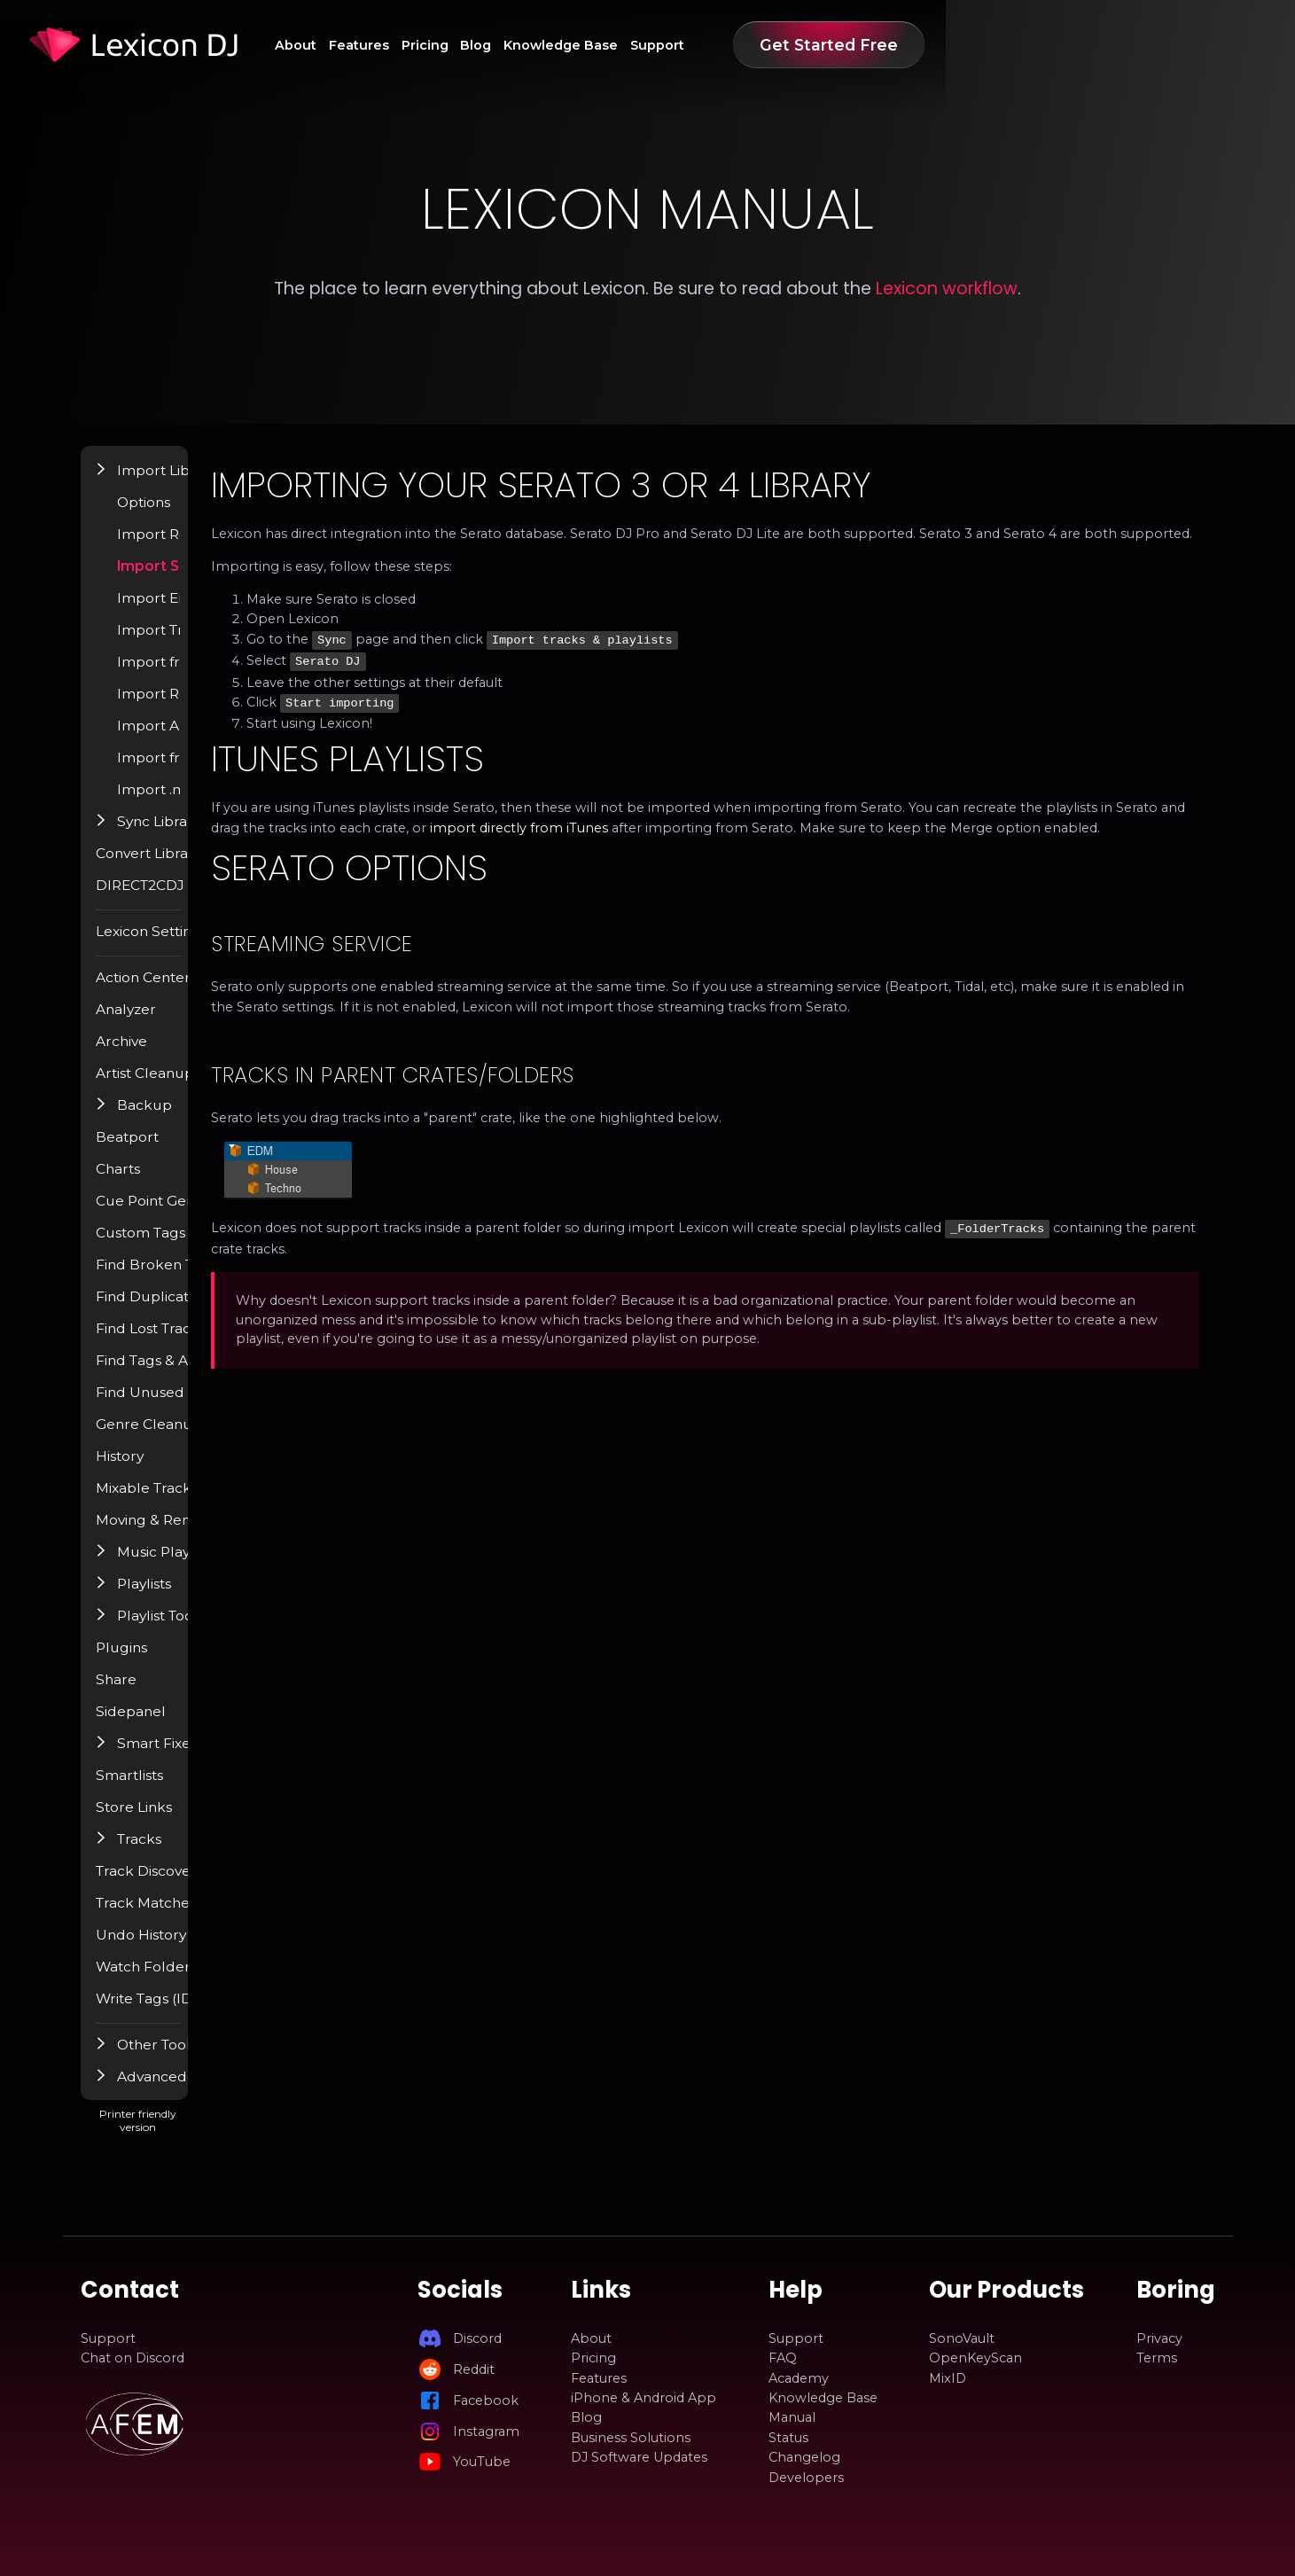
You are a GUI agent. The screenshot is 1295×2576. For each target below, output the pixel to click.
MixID (947, 2378)
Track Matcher (169, 1916)
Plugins (147, 1660)
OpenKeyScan (975, 2358)
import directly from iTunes (999, 841)
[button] (129, 482)
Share (141, 1692)
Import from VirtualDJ (217, 675)
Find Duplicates (172, 1309)
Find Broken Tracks (185, 1277)
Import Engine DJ (203, 611)
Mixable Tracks (170, 1501)
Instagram (486, 2431)
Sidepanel (155, 1724)
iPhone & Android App (643, 2398)
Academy (798, 2378)
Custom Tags (165, 1245)
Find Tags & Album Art (195, 1373)
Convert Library (173, 866)
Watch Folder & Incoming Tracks (228, 1979)
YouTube (482, 2462)
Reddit (474, 2369)
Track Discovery (173, 1884)
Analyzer (151, 1022)
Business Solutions (630, 2438)
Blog (720, 45)
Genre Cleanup (172, 1437)
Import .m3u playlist (210, 802)
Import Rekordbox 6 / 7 (222, 547)
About (485, 45)
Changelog (804, 2457)
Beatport (153, 1150)
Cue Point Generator (189, 1214)
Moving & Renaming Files (205, 1533)
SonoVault (962, 2338)
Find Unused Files (179, 1405)
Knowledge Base (824, 45)
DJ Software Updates (639, 2457)
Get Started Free (1119, 44)
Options (171, 515)
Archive (147, 1054)
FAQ (782, 2358)
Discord (477, 2338)
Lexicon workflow (947, 289)
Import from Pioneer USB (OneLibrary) (249, 770)
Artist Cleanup (169, 1086)
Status (788, 2438)
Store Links (159, 1820)
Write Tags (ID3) (174, 2011)
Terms (1156, 2358)
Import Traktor (193, 643)
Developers (806, 2478)
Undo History (165, 1947)
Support (938, 45)
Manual (791, 2418)
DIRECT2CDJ (165, 898)
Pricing (651, 45)
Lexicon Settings (176, 944)
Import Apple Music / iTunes (236, 738)
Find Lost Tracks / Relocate (209, 1341)
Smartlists (155, 1788)
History (146, 1469)
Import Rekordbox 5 (212, 706)
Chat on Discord (132, 2358)
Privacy (1159, 2338)
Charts (144, 1182)
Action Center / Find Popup (212, 990)
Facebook (486, 2400)
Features (566, 45)
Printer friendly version (238, 2140)
